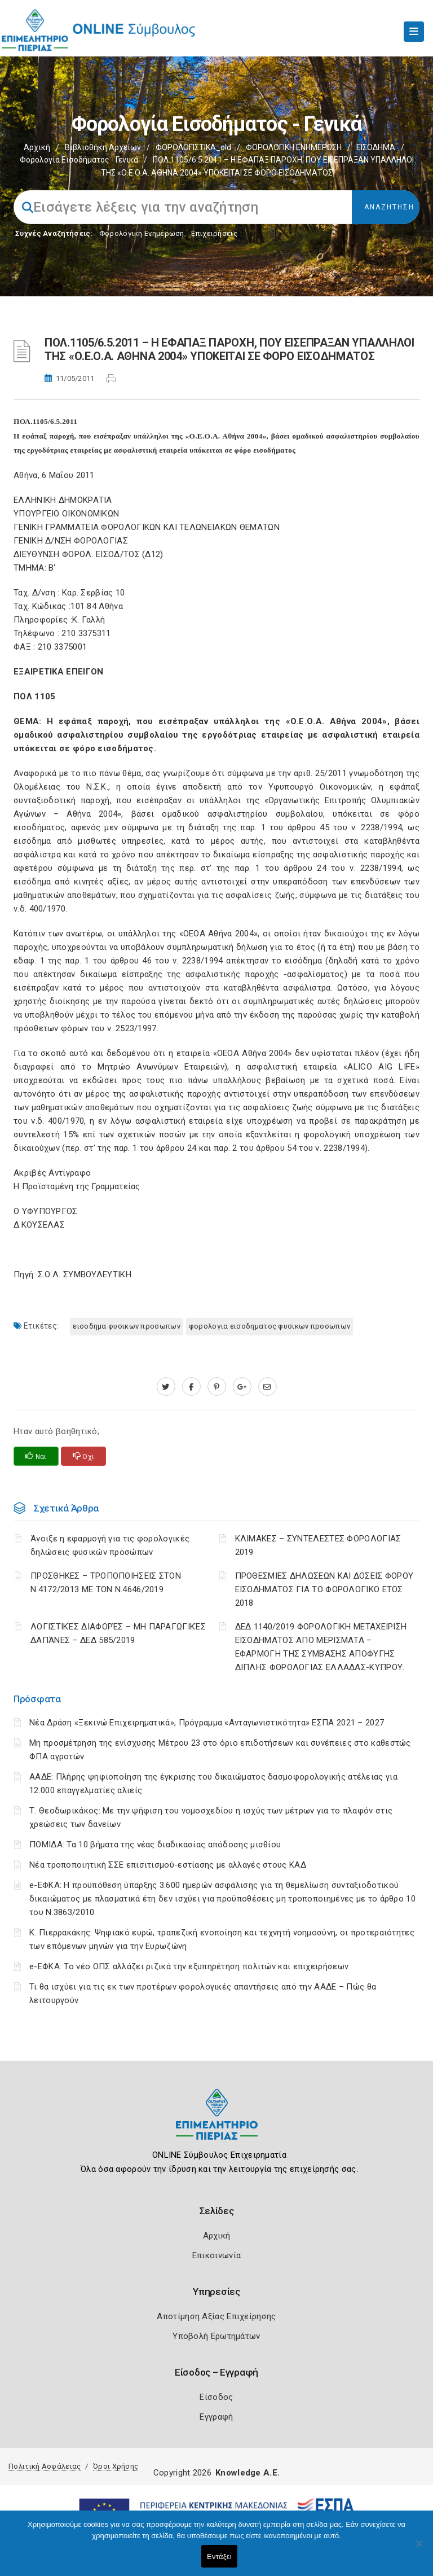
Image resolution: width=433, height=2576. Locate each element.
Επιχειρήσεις (214, 233)
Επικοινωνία (216, 2255)
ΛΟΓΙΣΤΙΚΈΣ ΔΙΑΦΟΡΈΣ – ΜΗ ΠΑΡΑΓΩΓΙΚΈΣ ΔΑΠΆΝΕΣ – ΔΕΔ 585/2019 (118, 1633)
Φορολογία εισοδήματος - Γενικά (79, 159)
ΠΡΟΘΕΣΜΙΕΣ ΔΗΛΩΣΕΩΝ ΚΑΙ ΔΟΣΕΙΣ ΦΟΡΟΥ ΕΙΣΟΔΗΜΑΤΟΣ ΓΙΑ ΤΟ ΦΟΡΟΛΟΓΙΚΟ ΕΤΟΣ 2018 (324, 1589)
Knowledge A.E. (247, 2473)
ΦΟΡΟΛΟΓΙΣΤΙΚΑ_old (193, 147)
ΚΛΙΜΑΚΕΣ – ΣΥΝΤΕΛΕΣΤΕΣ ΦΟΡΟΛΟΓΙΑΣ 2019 (318, 1545)
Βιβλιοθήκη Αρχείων (103, 147)
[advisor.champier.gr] (267, 1387)
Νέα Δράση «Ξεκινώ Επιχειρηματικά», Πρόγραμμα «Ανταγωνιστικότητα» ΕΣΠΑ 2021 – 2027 (206, 1723)
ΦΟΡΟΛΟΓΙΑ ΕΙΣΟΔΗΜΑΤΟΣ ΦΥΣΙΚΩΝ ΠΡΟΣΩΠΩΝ (269, 1326)
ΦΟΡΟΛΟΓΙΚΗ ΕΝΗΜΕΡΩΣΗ (294, 147)
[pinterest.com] (216, 1387)
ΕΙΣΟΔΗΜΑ (375, 147)
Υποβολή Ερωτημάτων (216, 2336)
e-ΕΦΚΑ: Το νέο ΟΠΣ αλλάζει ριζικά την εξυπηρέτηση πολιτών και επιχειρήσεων (188, 1966)
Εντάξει (219, 2556)
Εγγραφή (216, 2417)
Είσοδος (216, 2397)
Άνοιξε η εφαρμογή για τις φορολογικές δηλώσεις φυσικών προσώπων (109, 1545)
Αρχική (37, 147)
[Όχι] (419, 2549)
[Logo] (217, 2123)
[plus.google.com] (242, 1387)
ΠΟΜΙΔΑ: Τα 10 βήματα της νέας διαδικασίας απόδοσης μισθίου (155, 1844)
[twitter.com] (166, 1387)
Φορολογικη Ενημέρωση (141, 233)
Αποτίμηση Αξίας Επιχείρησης (216, 2316)
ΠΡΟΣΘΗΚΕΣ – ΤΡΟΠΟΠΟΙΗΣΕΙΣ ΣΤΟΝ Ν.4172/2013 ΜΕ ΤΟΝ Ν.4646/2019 (105, 1582)
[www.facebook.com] (191, 1387)
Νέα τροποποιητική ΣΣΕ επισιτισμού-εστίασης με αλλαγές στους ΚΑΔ (167, 1865)
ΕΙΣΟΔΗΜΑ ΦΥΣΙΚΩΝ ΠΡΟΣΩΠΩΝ (126, 1326)
